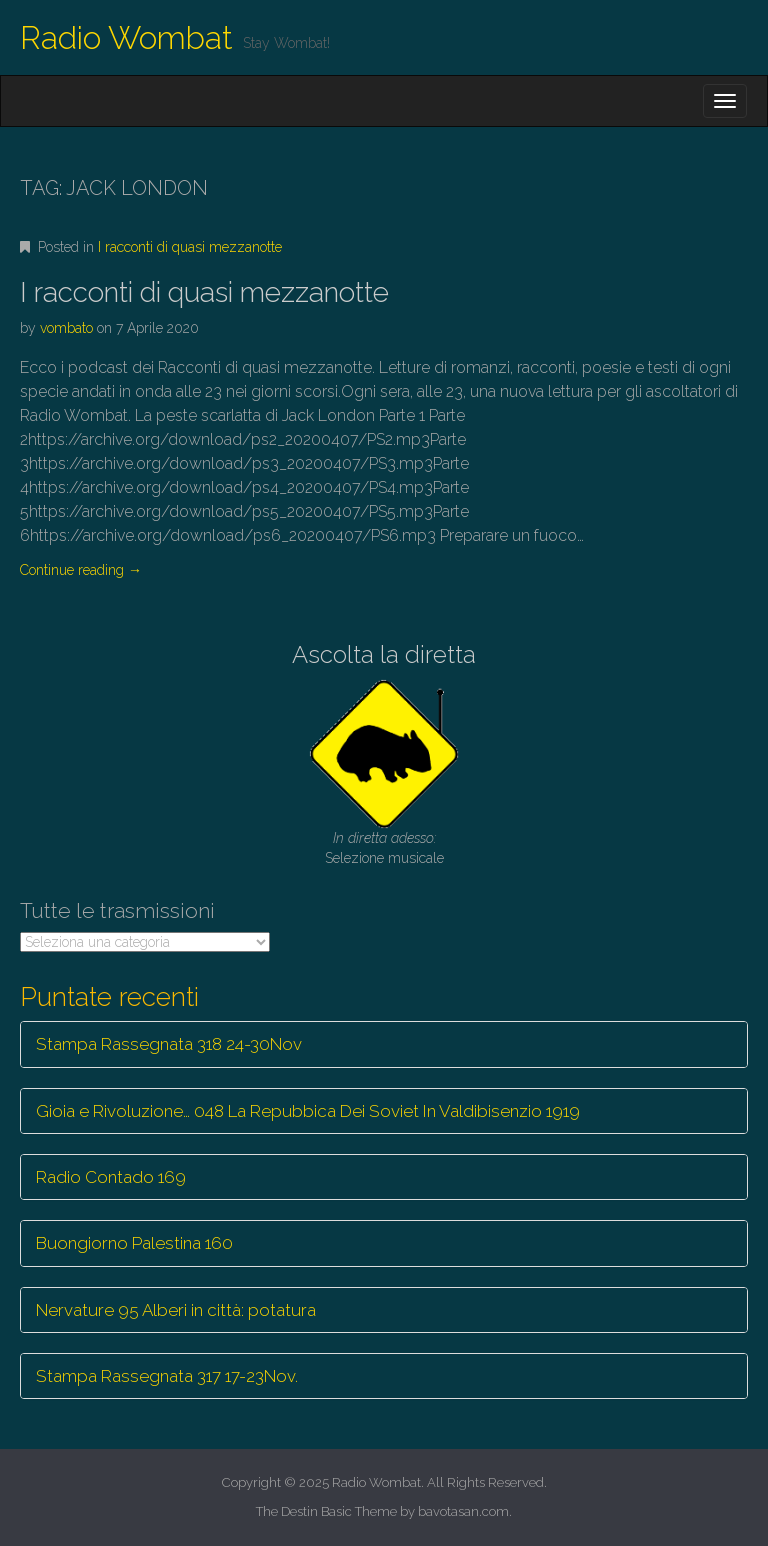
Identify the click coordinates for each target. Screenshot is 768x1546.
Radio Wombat (126, 37)
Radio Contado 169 (111, 1177)
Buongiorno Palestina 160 (134, 1243)
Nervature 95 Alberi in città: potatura (176, 1310)
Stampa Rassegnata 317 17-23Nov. (167, 1376)
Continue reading (81, 570)
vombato (66, 328)
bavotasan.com (463, 1511)
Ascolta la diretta (384, 654)
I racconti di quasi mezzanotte (190, 247)
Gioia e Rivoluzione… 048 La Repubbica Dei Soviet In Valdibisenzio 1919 (308, 1111)
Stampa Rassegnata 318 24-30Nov (169, 1044)
